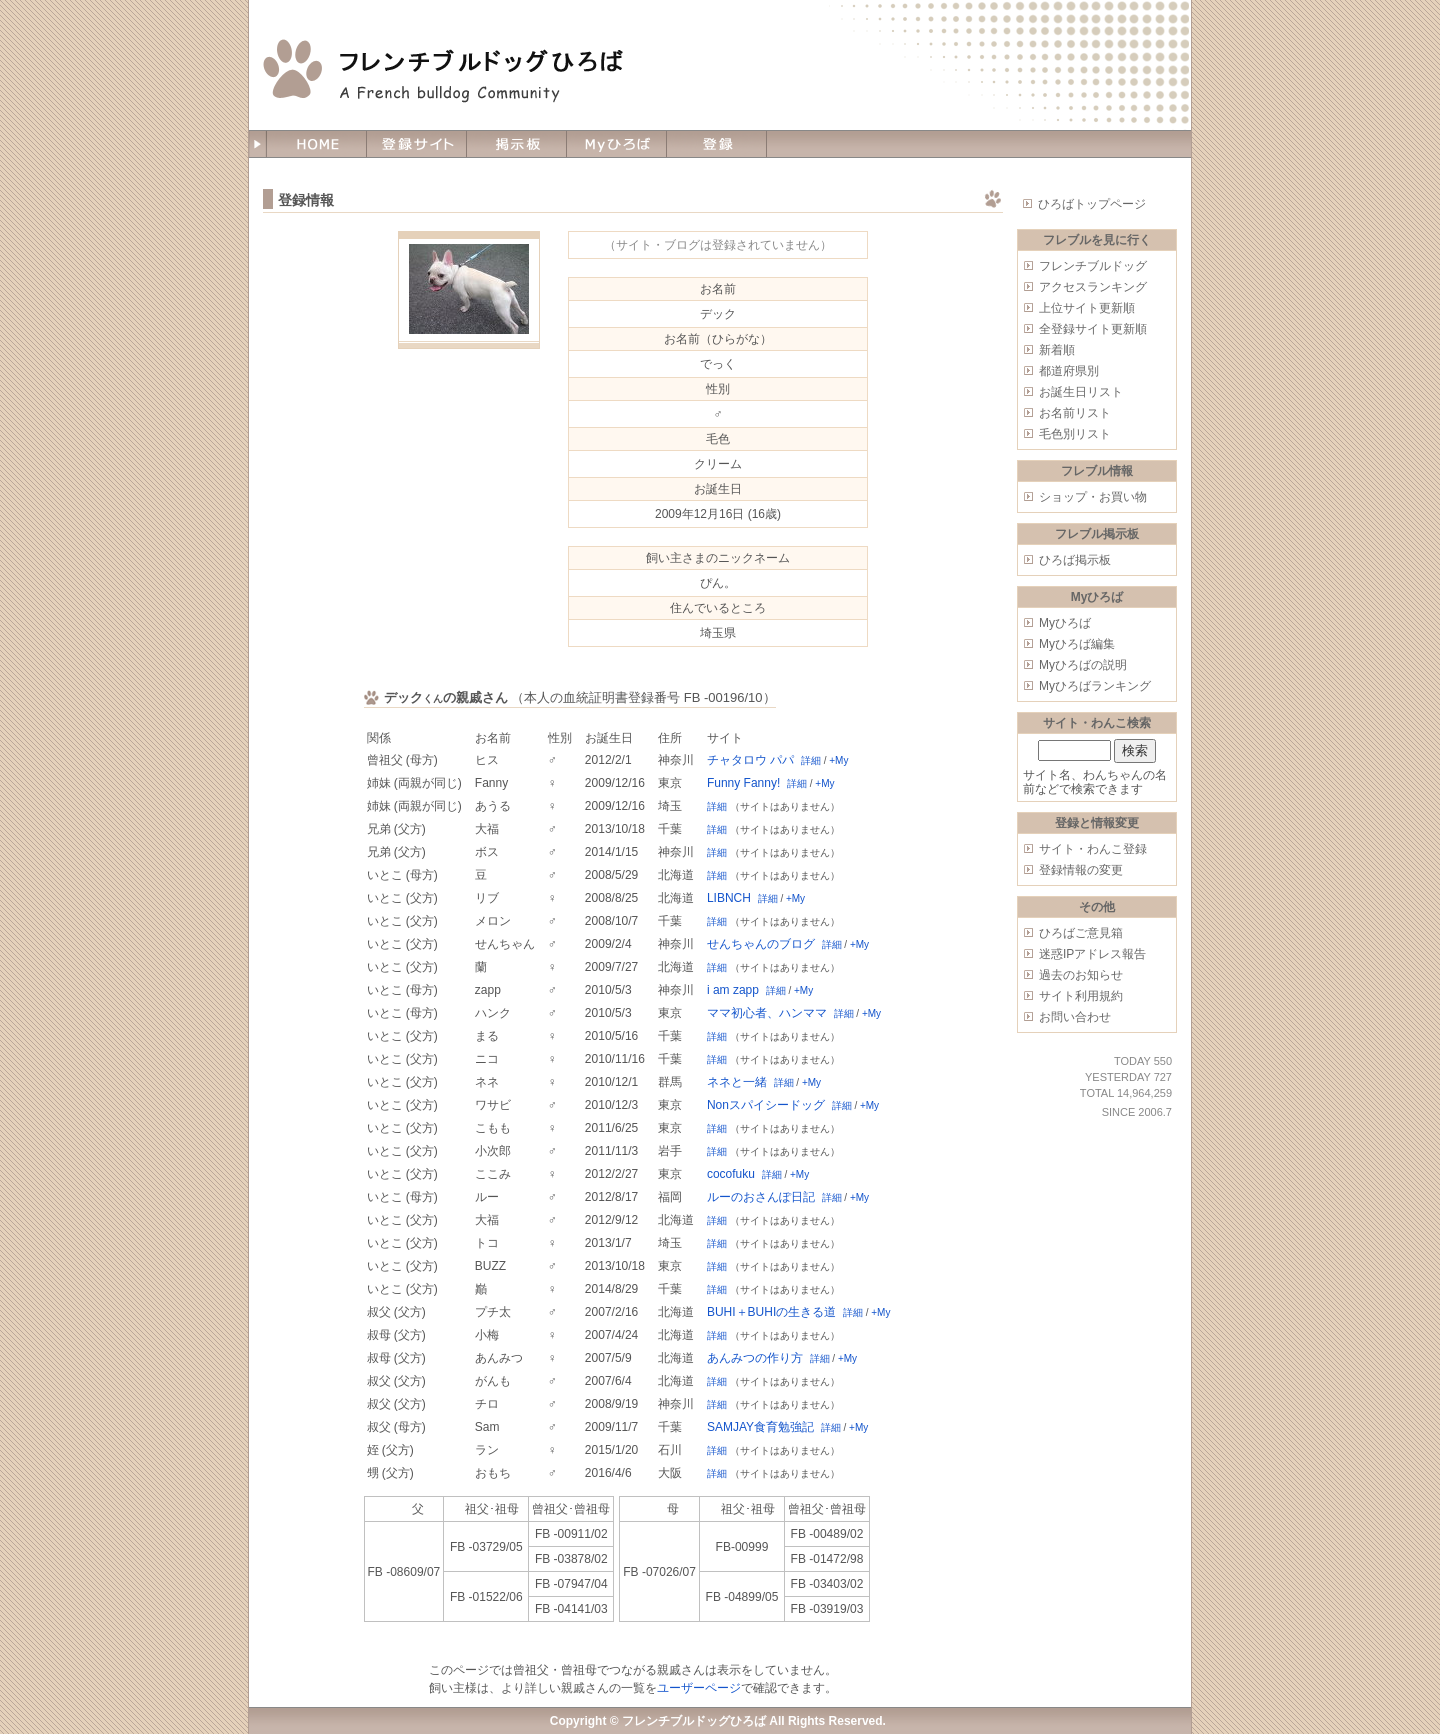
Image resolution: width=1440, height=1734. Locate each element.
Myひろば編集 (1077, 644)
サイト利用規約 (1081, 996)
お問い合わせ (1075, 1017)
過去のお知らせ (1081, 975)
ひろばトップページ (1092, 204)
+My (838, 760)
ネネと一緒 (737, 1082)
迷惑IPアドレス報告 (1092, 954)
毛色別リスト (1075, 434)
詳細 (811, 760)
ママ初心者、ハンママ (767, 1013)
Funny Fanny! (743, 783)
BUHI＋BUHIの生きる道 (771, 1312)
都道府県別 (1069, 371)
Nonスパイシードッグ (766, 1105)
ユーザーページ (699, 1688)
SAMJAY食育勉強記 (760, 1427)
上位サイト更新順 (1087, 308)
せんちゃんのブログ (761, 944)
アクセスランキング (1093, 287)
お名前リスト (1075, 413)
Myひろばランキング (1095, 686)
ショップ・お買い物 (1093, 497)
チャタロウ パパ (750, 760)
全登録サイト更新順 (1093, 329)
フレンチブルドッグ (1093, 266)
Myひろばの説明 (1083, 665)
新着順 (1057, 350)
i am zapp (733, 990)
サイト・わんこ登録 (1093, 849)
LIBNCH (729, 898)
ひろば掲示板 (1075, 560)
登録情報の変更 (1081, 870)
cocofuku (731, 1174)
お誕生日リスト (1081, 392)
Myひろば (1065, 623)
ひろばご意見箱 (1081, 933)
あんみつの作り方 (755, 1358)
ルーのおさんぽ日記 (761, 1197)
